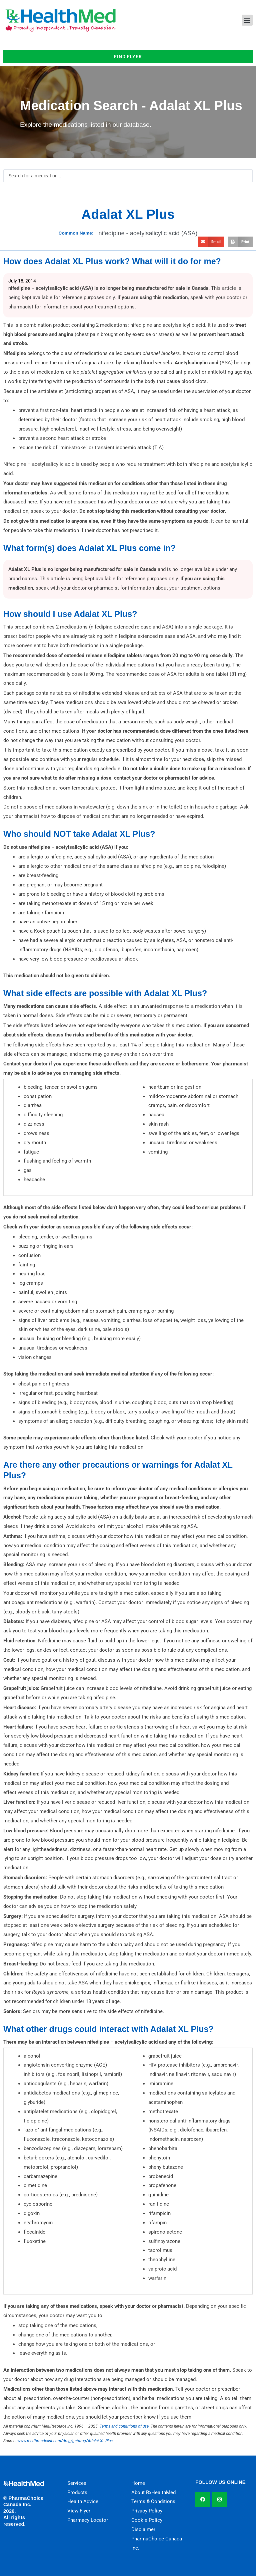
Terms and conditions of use (124, 2426)
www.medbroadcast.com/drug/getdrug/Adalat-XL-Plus (65, 2441)
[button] (247, 20)
